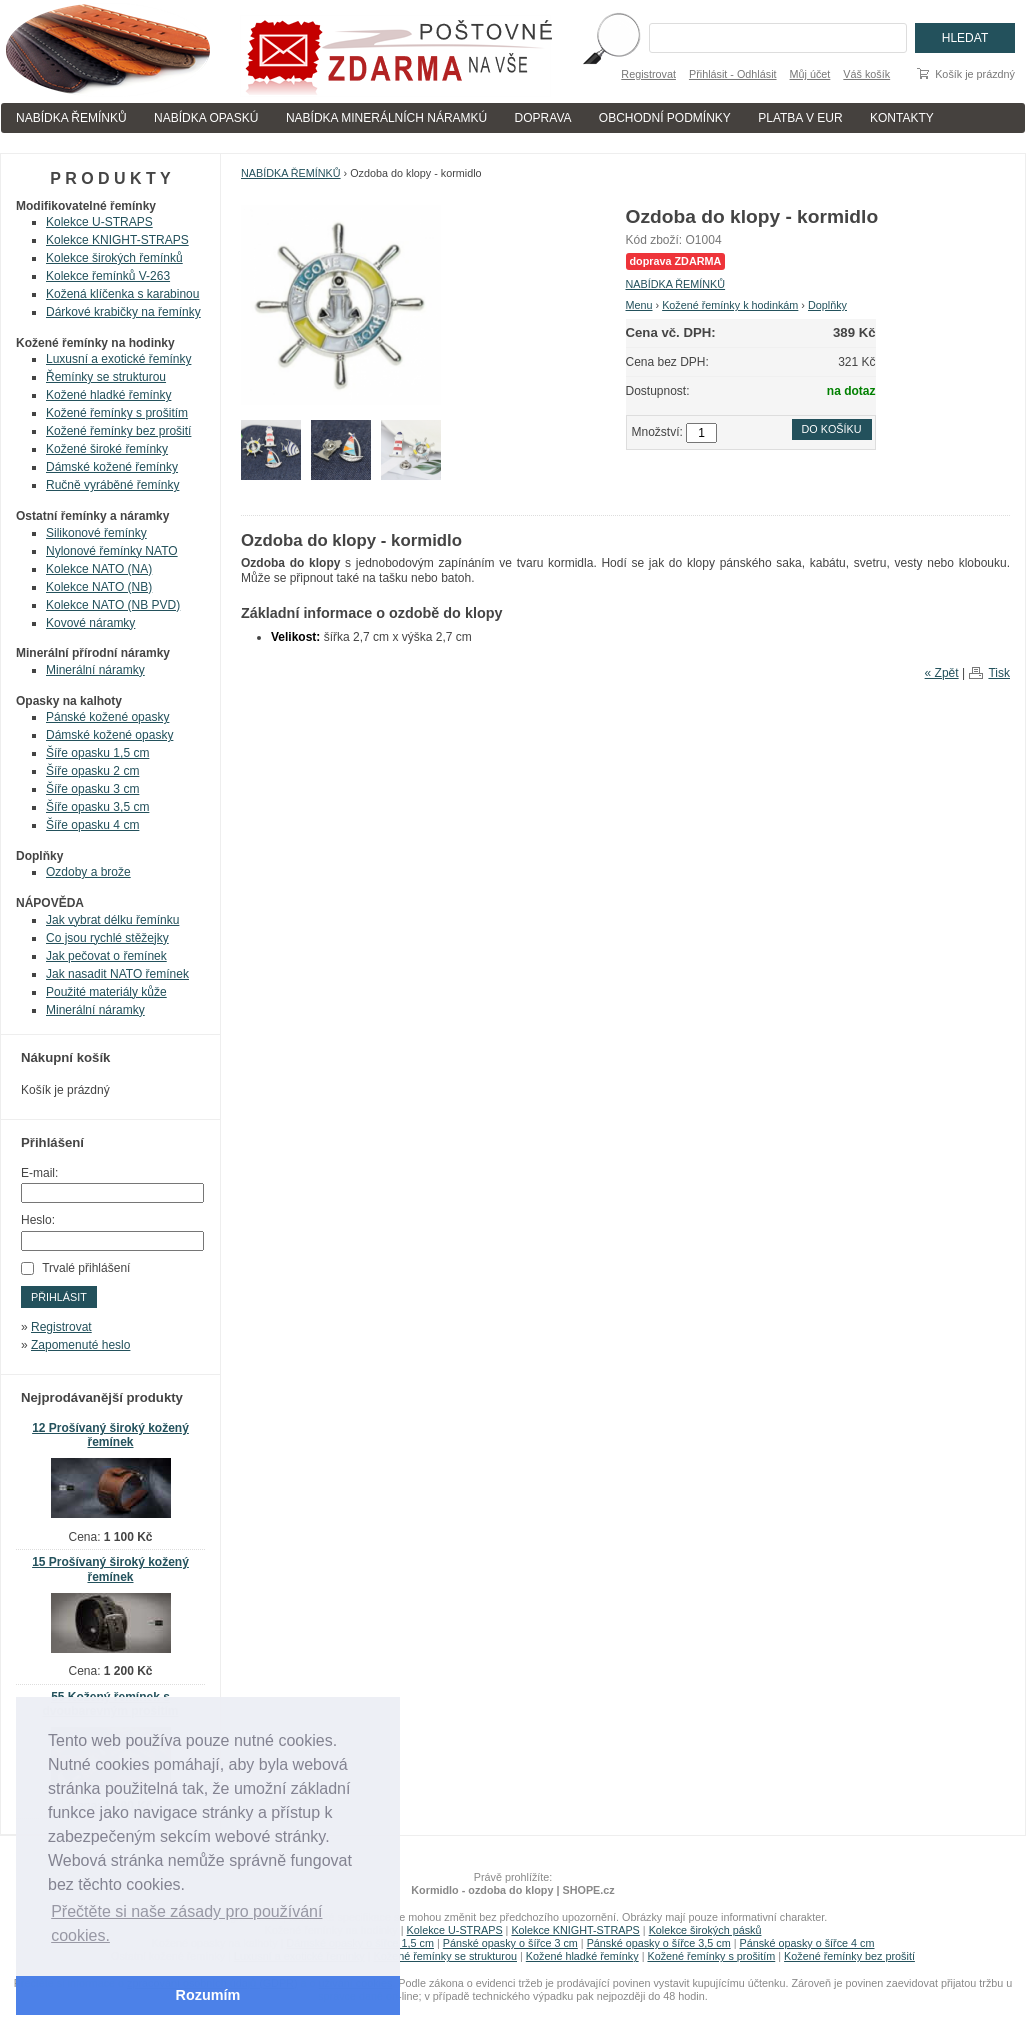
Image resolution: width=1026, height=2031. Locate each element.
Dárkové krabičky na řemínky (123, 312)
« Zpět (942, 673)
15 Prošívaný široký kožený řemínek (110, 1569)
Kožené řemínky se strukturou (445, 1956)
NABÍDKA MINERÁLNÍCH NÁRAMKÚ (386, 118)
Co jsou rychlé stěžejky (107, 938)
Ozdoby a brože (88, 872)
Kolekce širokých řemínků (114, 258)
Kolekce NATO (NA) (99, 569)
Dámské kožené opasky (109, 735)
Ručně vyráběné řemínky (112, 485)
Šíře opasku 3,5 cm (97, 807)
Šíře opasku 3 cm (92, 789)
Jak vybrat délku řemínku (112, 920)
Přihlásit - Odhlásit (733, 74)
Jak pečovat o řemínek (106, 956)
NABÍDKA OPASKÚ (206, 118)
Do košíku (832, 429)
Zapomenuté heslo (80, 1345)
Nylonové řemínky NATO (112, 551)
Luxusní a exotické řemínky (118, 359)
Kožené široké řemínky (107, 449)
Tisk (999, 673)
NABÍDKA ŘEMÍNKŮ (71, 118)
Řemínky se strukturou (106, 377)
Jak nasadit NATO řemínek (117, 974)
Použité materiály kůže (106, 992)
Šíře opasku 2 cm (92, 771)
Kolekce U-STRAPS (99, 222)
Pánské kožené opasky (107, 717)
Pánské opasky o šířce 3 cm (510, 1943)
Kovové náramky (90, 623)
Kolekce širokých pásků (705, 1930)
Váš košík (866, 74)
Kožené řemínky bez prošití (118, 431)
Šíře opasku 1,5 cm (97, 753)
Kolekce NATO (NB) (99, 587)
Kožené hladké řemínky (108, 395)
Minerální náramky (95, 670)
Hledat (965, 38)
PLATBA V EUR (800, 118)
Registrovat (648, 74)
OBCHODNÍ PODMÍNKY (665, 118)
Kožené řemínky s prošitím (117, 413)
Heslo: (38, 1220)
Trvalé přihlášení (86, 1268)
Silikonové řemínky (96, 533)
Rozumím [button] (208, 1995)
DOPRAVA (543, 118)
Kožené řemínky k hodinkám (730, 305)
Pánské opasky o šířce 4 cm (806, 1943)
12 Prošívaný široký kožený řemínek (110, 1435)
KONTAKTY (902, 118)
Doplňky (827, 305)
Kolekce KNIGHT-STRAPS (117, 240)
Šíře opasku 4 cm (92, 825)
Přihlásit (59, 1297)
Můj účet (810, 74)
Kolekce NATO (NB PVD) (113, 605)
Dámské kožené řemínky (112, 467)
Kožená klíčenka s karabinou (122, 294)
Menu (639, 305)
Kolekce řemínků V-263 (108, 276)
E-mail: (39, 1173)
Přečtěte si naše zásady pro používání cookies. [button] (186, 1923)
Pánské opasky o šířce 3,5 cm (659, 1943)
